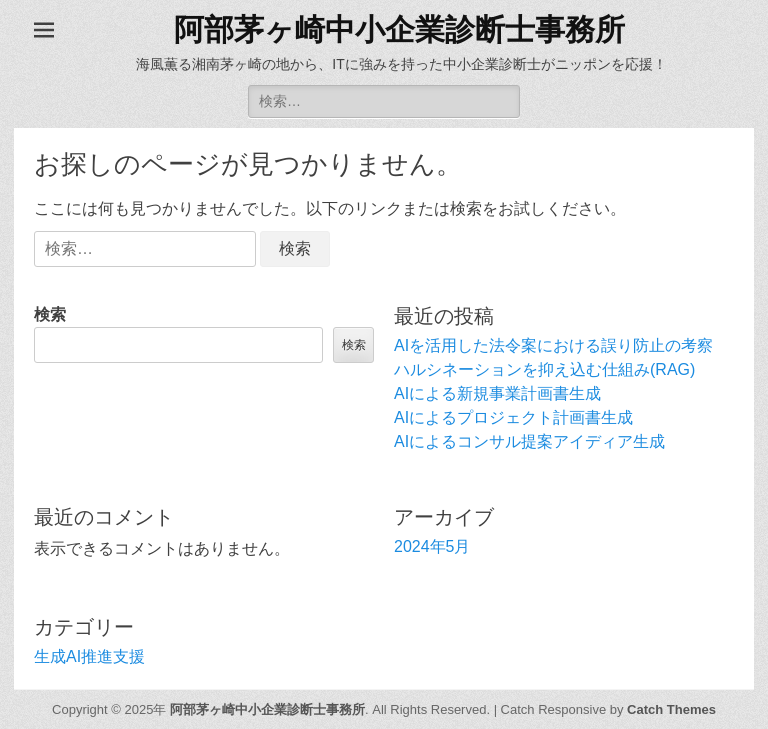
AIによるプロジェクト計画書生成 (513, 417)
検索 (50, 314)
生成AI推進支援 (89, 656)
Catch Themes (671, 709)
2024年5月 (432, 546)
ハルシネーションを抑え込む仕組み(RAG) (544, 369)
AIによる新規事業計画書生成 (497, 393)
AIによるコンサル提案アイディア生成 (529, 441)
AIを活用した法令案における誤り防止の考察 (553, 345)
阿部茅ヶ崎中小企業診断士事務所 (399, 29)
